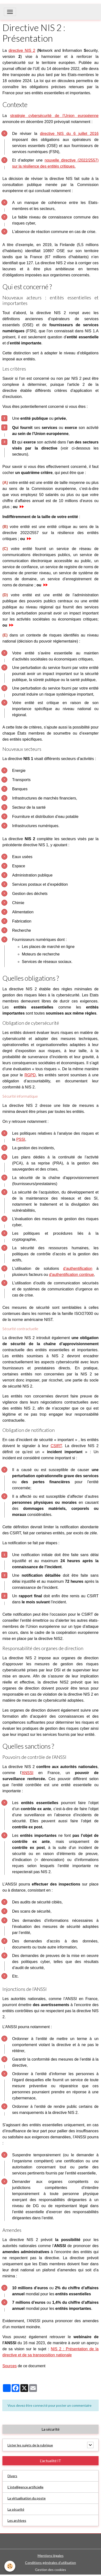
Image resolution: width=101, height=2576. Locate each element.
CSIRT (56, 1446)
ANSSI (27, 1773)
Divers (12, 2476)
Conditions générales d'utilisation (50, 2562)
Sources (9, 2366)
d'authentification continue (71, 1274)
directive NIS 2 (21, 50)
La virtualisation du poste (27, 2498)
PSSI (20, 1139)
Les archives (17, 2520)
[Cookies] (9, 2566)
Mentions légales (51, 2555)
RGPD (30, 1075)
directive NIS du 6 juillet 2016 (69, 134)
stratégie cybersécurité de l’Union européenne (54, 116)
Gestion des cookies (50, 2570)
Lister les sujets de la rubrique (30, 2445)
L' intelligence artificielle (25, 2487)
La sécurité (50, 2429)
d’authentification (77, 1268)
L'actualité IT (50, 2460)
